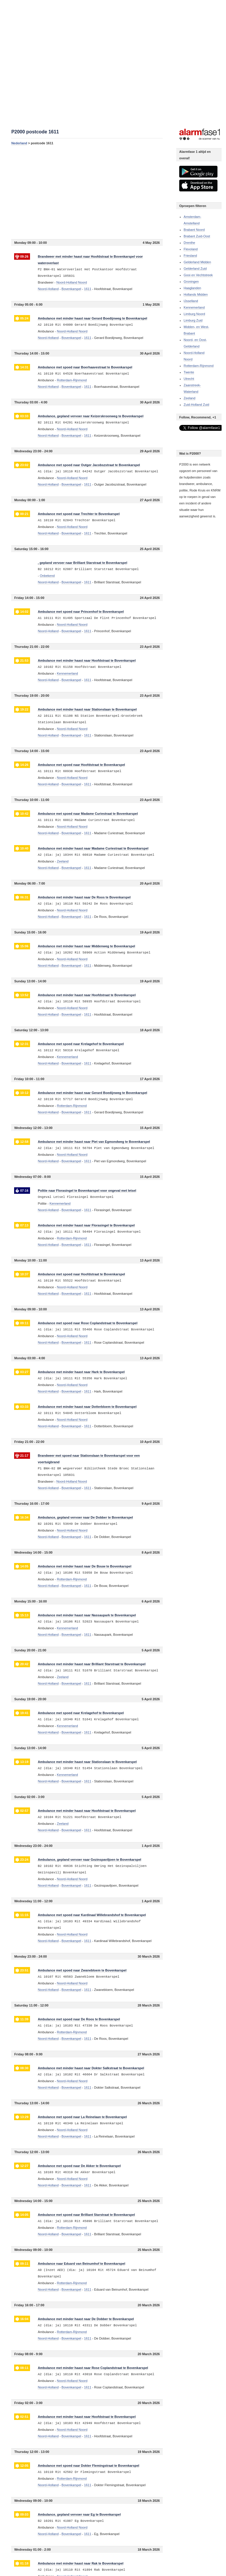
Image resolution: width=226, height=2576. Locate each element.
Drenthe (189, 242)
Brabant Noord (194, 229)
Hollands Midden (196, 294)
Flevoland (191, 249)
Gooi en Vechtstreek (198, 275)
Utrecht (189, 378)
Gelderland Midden (197, 262)
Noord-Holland (48, 289)
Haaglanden (192, 288)
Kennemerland (194, 307)
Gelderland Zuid (195, 268)
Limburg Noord (194, 314)
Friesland (190, 255)
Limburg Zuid (193, 320)
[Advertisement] (87, 192)
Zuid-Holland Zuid (196, 404)
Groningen (191, 281)
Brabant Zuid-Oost (197, 236)
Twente (189, 372)
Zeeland (189, 398)
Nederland (19, 143)
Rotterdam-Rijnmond (198, 365)
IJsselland (191, 301)
